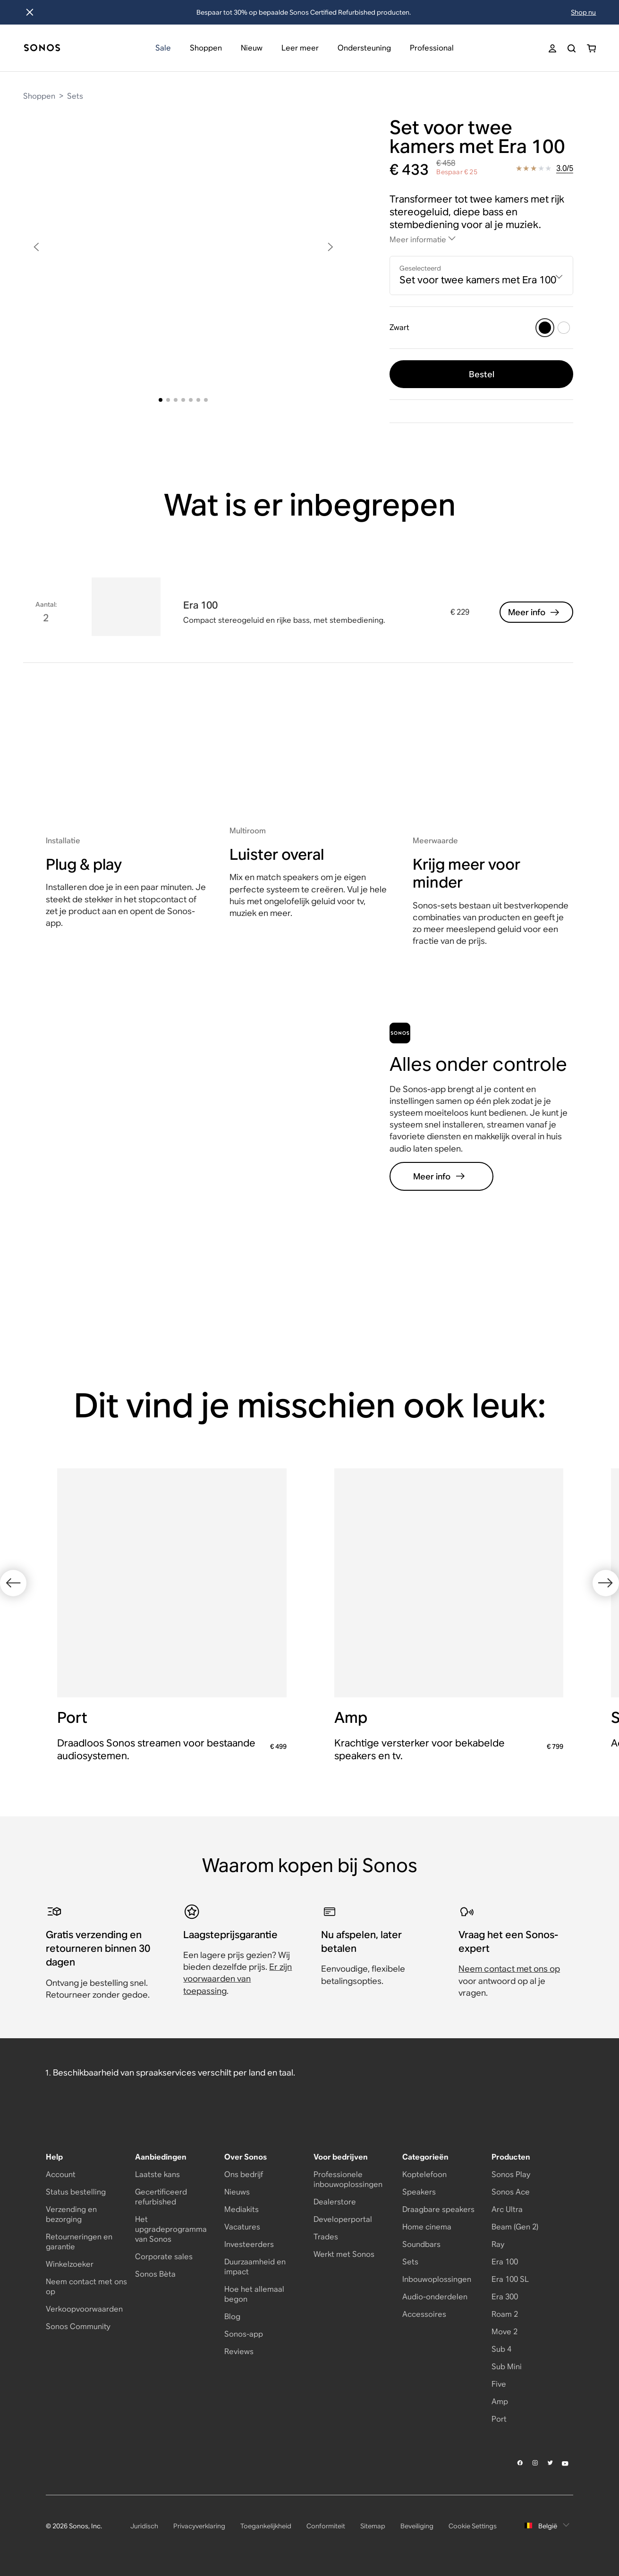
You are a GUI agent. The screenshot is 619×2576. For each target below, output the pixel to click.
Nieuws (237, 2192)
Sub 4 (501, 2349)
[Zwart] (544, 327)
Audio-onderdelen (434, 2297)
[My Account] (552, 48)
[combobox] (481, 275)
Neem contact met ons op (509, 1968)
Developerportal (343, 2219)
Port (499, 2419)
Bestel (481, 374)
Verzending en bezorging (71, 2214)
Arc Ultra (507, 2209)
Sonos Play (511, 2174)
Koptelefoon (424, 2174)
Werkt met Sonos (344, 2254)
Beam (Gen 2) (515, 2227)
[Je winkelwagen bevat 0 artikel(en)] (591, 48)
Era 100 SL (510, 2279)
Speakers (419, 2192)
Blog (232, 2317)
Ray (498, 2244)
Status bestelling (76, 2192)
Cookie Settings (473, 2526)
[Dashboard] (42, 48)
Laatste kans (157, 2174)
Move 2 (504, 2332)
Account (61, 2174)
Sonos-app (243, 2334)
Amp (500, 2402)
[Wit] (563, 327)
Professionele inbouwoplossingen (348, 2179)
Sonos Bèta (155, 2274)
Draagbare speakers (438, 2209)
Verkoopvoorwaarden (84, 2309)
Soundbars (421, 2244)
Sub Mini (507, 2367)
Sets (75, 96)
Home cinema (426, 2227)
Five (499, 2384)
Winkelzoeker (69, 2264)
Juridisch (144, 2526)
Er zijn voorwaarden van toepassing (237, 1978)
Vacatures (242, 2227)
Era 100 (505, 2262)
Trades (326, 2237)
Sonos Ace (511, 2192)
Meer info (534, 612)
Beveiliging (416, 2526)
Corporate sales (164, 2257)
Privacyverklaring (199, 2526)
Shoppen (39, 96)
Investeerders (249, 2244)
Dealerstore (335, 2202)
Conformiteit (325, 2526)
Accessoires (424, 2314)
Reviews (239, 2351)
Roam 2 (505, 2314)
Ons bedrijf (243, 2174)
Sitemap (372, 2526)
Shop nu (583, 12)
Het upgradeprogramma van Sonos (171, 2229)
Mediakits (241, 2209)
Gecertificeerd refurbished (161, 2197)
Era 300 (505, 2297)
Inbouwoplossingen (436, 2279)
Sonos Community (78, 2326)
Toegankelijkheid (265, 2526)
